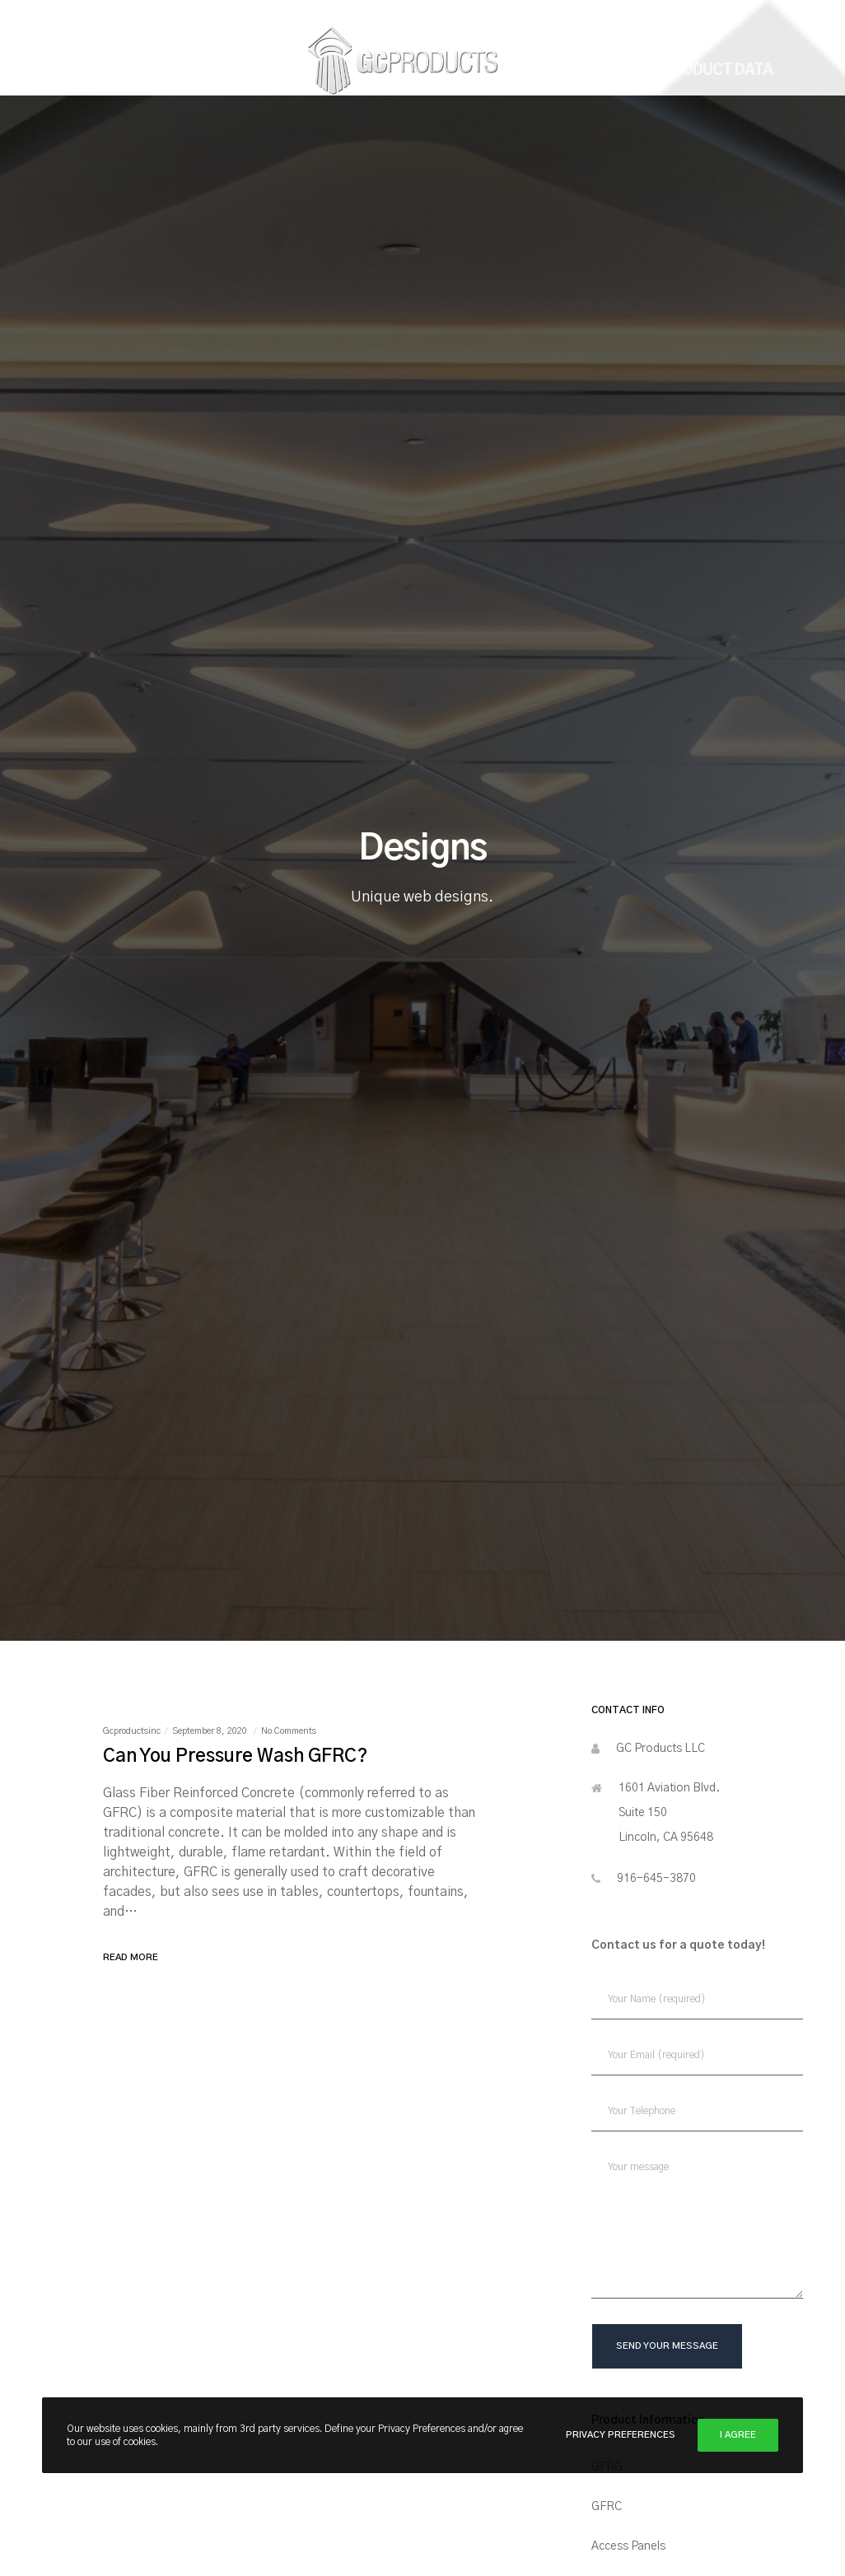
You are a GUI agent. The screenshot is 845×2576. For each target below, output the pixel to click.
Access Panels (628, 2546)
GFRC (606, 2507)
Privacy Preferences (620, 2434)
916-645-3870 (656, 1878)
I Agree (738, 2434)
